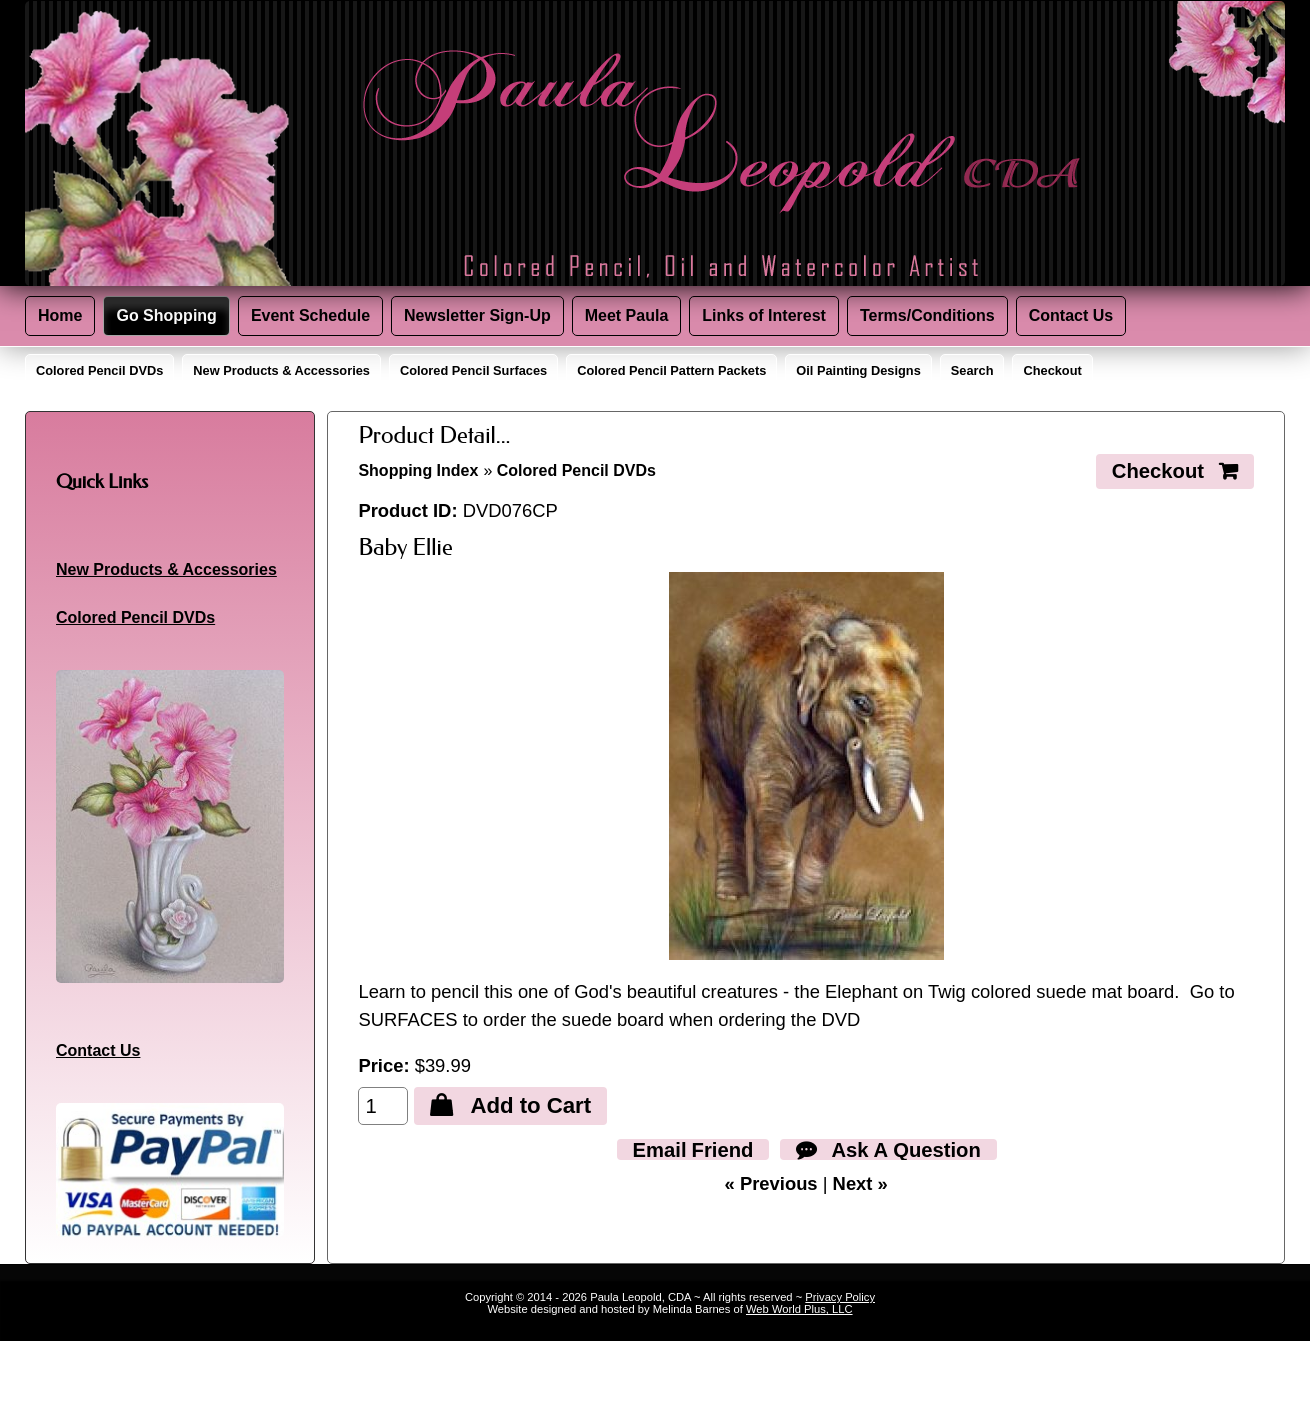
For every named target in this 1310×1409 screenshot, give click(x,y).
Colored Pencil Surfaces (473, 370)
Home (60, 315)
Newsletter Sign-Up (477, 315)
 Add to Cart (510, 1105)
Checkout (1052, 370)
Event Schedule (310, 315)
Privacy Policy (840, 1297)
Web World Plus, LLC (799, 1309)
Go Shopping (166, 315)
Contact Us (1071, 315)
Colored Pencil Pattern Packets (671, 370)
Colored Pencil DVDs (99, 370)
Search (972, 370)
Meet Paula (627, 315)
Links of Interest (764, 315)
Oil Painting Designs (858, 370)
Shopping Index (418, 470)
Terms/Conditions (927, 315)
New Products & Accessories (281, 370)
